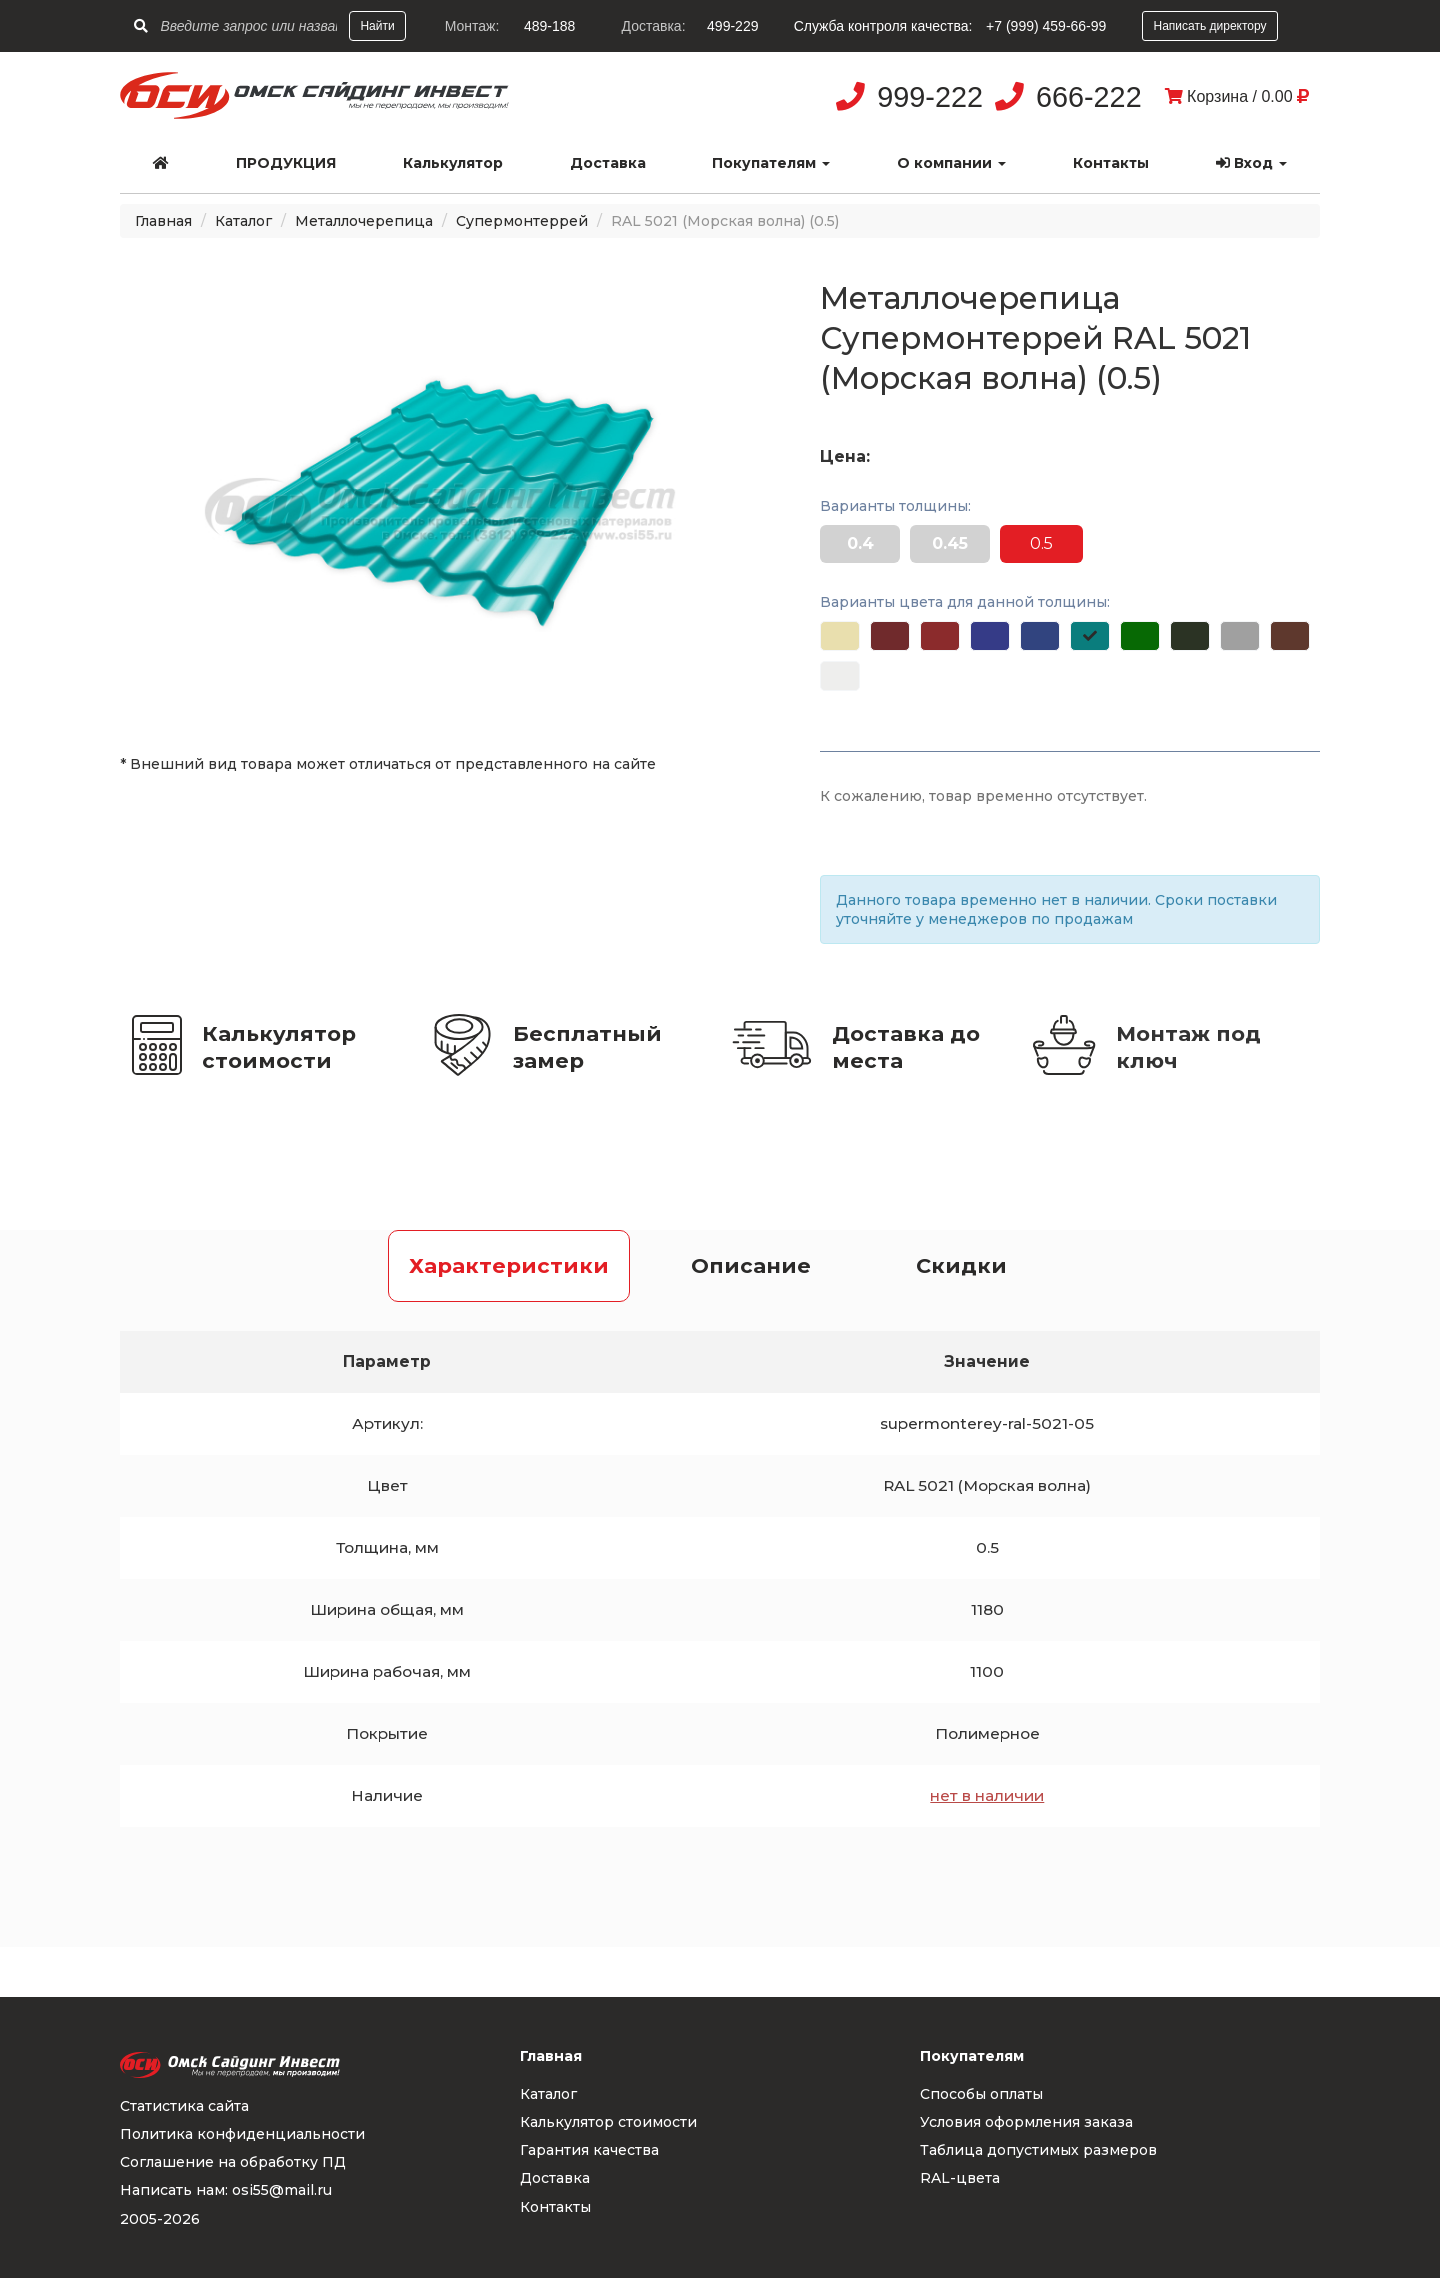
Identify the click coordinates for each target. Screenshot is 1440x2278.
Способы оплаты (981, 2094)
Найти (377, 26)
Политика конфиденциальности (242, 2134)
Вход (1251, 163)
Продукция (286, 163)
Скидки (961, 1265)
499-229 (732, 26)
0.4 (860, 543)
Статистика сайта (184, 2106)
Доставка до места (906, 1047)
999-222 (930, 97)
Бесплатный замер (587, 1047)
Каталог (243, 221)
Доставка (608, 163)
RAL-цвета (960, 2178)
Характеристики (509, 1265)
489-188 (549, 26)
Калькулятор (453, 163)
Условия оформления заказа (1026, 2122)
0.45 (950, 543)
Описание (751, 1265)
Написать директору (1209, 26)
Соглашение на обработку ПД (233, 2162)
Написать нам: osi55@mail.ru (226, 2190)
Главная (163, 221)
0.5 (1041, 543)
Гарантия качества (589, 2150)
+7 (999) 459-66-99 (1046, 26)
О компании (951, 163)
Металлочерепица (364, 221)
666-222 (1089, 97)
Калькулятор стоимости (279, 1047)
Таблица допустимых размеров (1038, 2150)
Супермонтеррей (522, 221)
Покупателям (771, 163)
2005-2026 (160, 2219)
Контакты (1111, 163)
